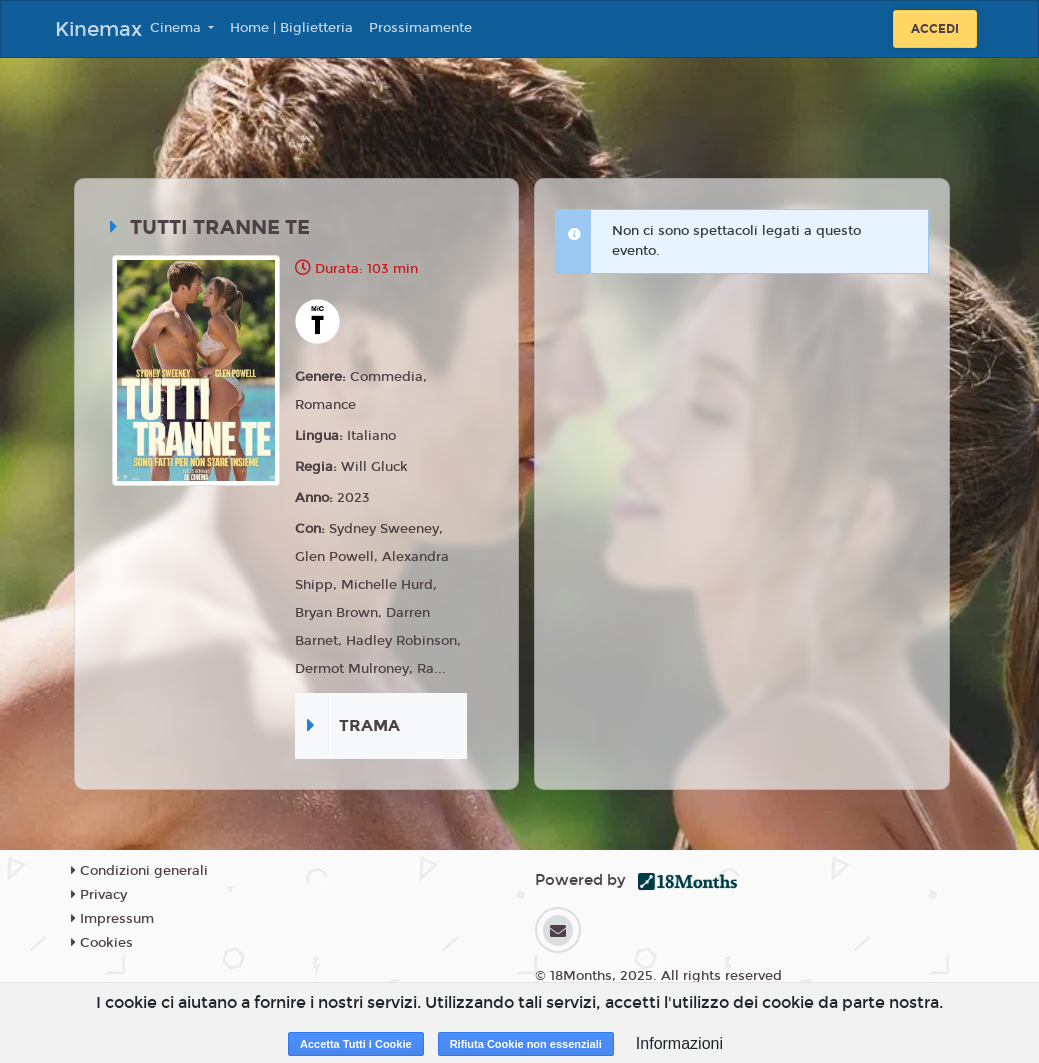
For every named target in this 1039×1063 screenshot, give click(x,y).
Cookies (102, 943)
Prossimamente (420, 28)
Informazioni (679, 1043)
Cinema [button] (177, 28)
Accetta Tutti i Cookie (356, 1044)
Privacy (99, 895)
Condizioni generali (139, 871)
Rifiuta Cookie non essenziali (526, 1044)
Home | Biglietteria (291, 28)
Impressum (112, 919)
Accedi (935, 29)
